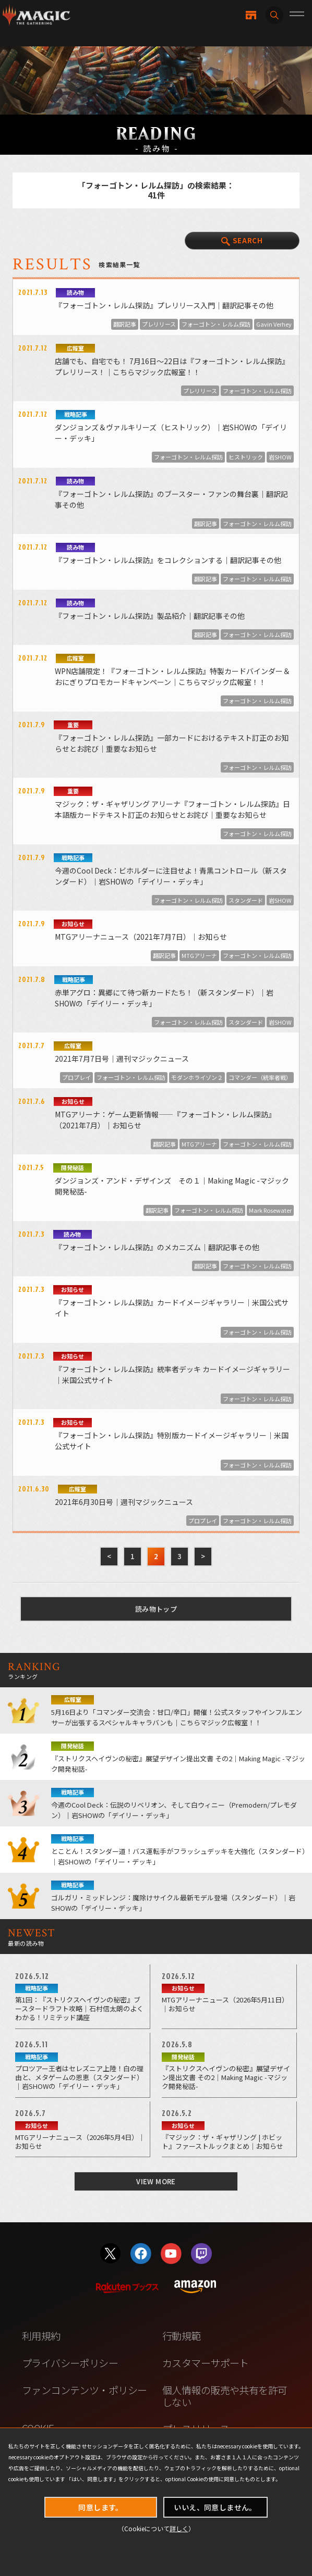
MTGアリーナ (199, 955)
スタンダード (246, 900)
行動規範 (181, 2336)
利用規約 (41, 2336)
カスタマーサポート (205, 2363)
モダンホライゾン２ (197, 1077)
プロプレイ (76, 1077)
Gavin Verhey (274, 324)
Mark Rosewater (270, 1210)
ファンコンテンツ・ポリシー (84, 2390)
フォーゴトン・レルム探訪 (216, 324)
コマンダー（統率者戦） (260, 1077)
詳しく (179, 2528)
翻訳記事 (124, 324)
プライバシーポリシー (70, 2363)
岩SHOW (280, 457)
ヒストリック (246, 457)
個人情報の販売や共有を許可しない (224, 2396)
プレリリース (159, 324)
